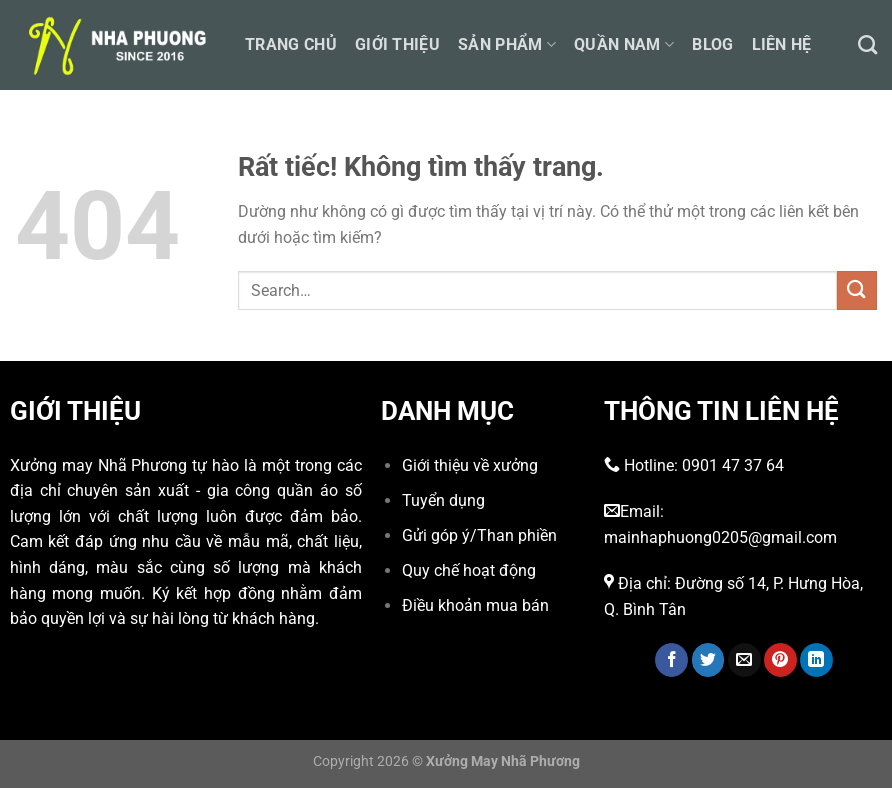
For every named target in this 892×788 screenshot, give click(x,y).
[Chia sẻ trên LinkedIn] (816, 660)
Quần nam (624, 44)
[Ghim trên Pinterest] (780, 660)
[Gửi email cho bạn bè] (744, 660)
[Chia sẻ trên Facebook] (671, 660)
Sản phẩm (507, 44)
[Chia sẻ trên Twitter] (708, 660)
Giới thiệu (397, 44)
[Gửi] (857, 290)
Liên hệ (782, 44)
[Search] (867, 44)
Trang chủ (291, 44)
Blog (712, 44)
